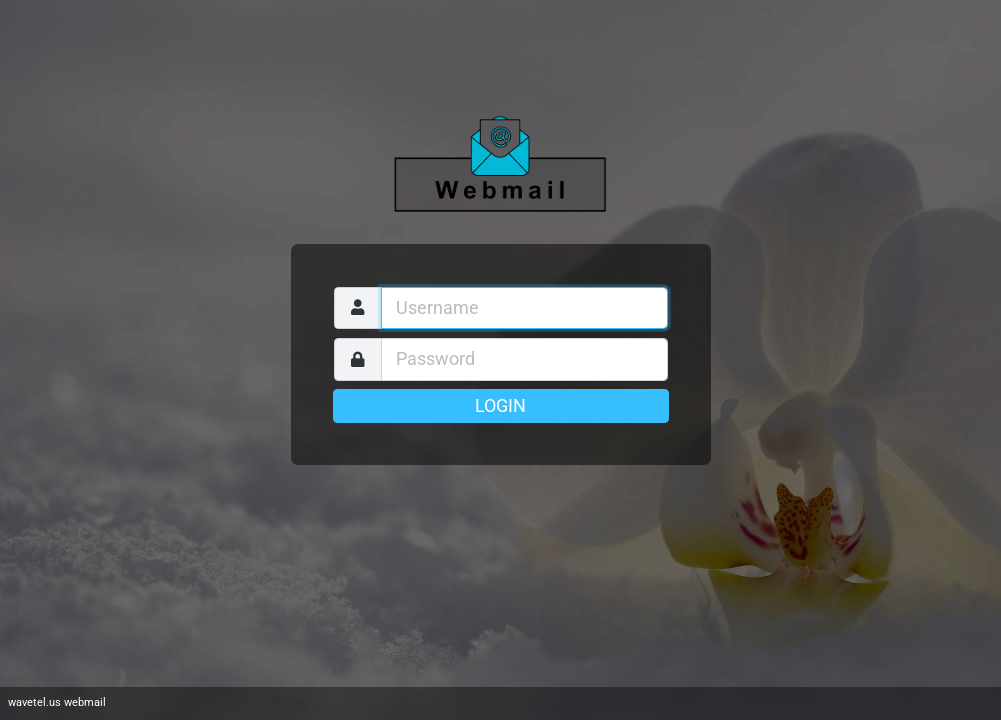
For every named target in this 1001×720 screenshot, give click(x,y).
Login (500, 406)
